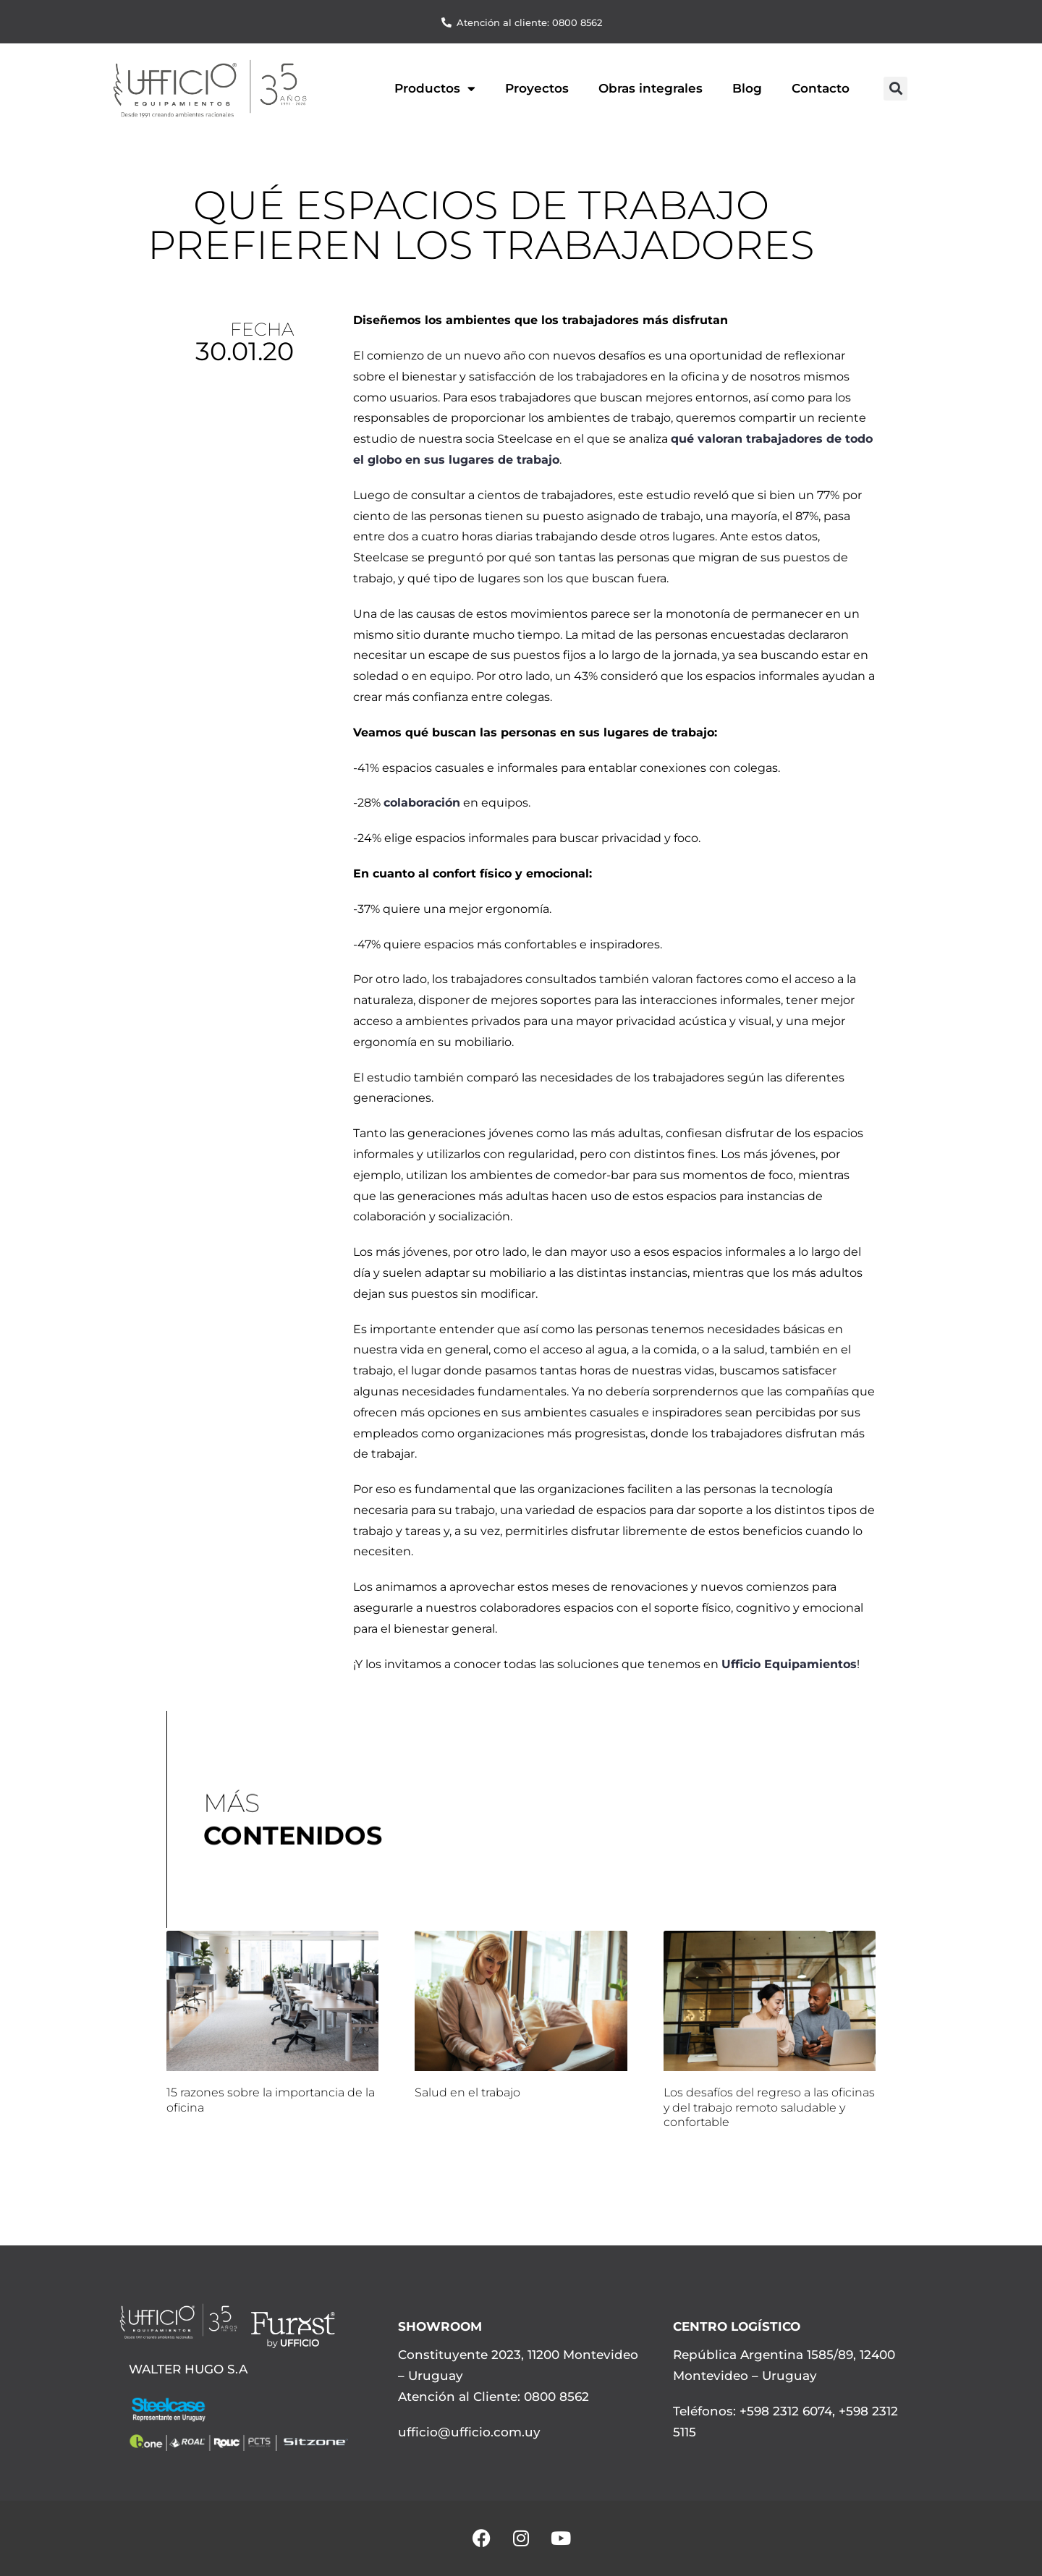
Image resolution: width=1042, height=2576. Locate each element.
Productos (434, 88)
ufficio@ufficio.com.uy (469, 2432)
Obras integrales (650, 88)
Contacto (821, 88)
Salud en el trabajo (467, 2092)
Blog (747, 88)
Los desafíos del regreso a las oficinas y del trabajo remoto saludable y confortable (769, 2108)
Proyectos (537, 88)
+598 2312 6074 (784, 2411)
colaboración (422, 802)
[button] (895, 89)
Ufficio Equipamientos (789, 1664)
